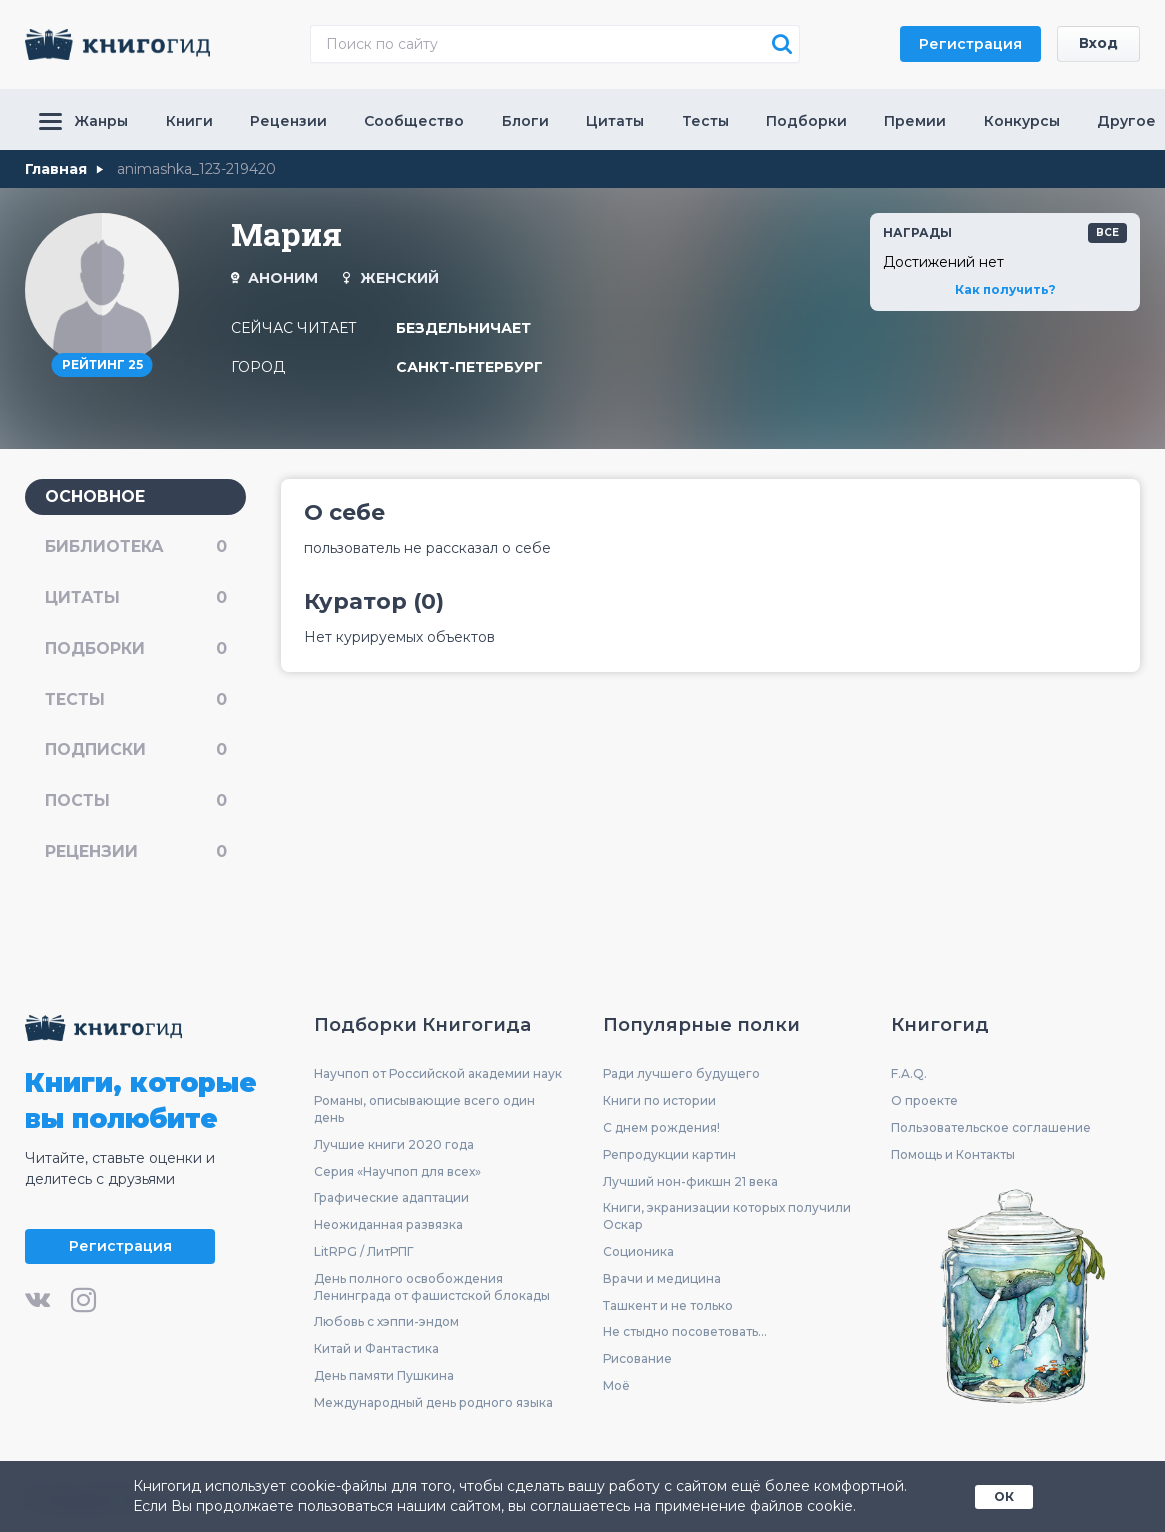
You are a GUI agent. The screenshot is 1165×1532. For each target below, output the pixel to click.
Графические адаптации (391, 1199)
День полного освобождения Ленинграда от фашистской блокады (432, 1288)
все (1107, 231)
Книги (189, 121)
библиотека (135, 546)
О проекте (924, 1101)
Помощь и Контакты (953, 1155)
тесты (135, 699)
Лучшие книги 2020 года (394, 1145)
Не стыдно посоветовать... (685, 1333)
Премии (915, 121)
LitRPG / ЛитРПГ (363, 1252)
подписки (135, 750)
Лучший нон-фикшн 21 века (690, 1182)
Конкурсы (1022, 121)
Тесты (705, 121)
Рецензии (288, 121)
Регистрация (970, 44)
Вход (1098, 44)
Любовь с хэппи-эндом (386, 1323)
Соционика (638, 1252)
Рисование (637, 1359)
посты (135, 801)
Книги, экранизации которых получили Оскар (727, 1218)
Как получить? (1005, 289)
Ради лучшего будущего (681, 1075)
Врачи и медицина (662, 1279)
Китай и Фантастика (376, 1349)
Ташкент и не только (668, 1306)
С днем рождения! (661, 1128)
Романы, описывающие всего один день (424, 1110)
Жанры (83, 121)
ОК (1004, 1495)
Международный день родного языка (433, 1403)
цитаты (135, 597)
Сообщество (414, 121)
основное (95, 495)
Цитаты (615, 121)
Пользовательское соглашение (991, 1128)
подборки (135, 648)
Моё (616, 1386)
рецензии (135, 852)
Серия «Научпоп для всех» (397, 1172)
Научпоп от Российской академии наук (438, 1075)
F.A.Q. (909, 1075)
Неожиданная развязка (388, 1225)
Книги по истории (659, 1101)
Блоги (525, 121)
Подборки (806, 121)
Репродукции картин (669, 1155)
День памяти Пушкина (384, 1376)
